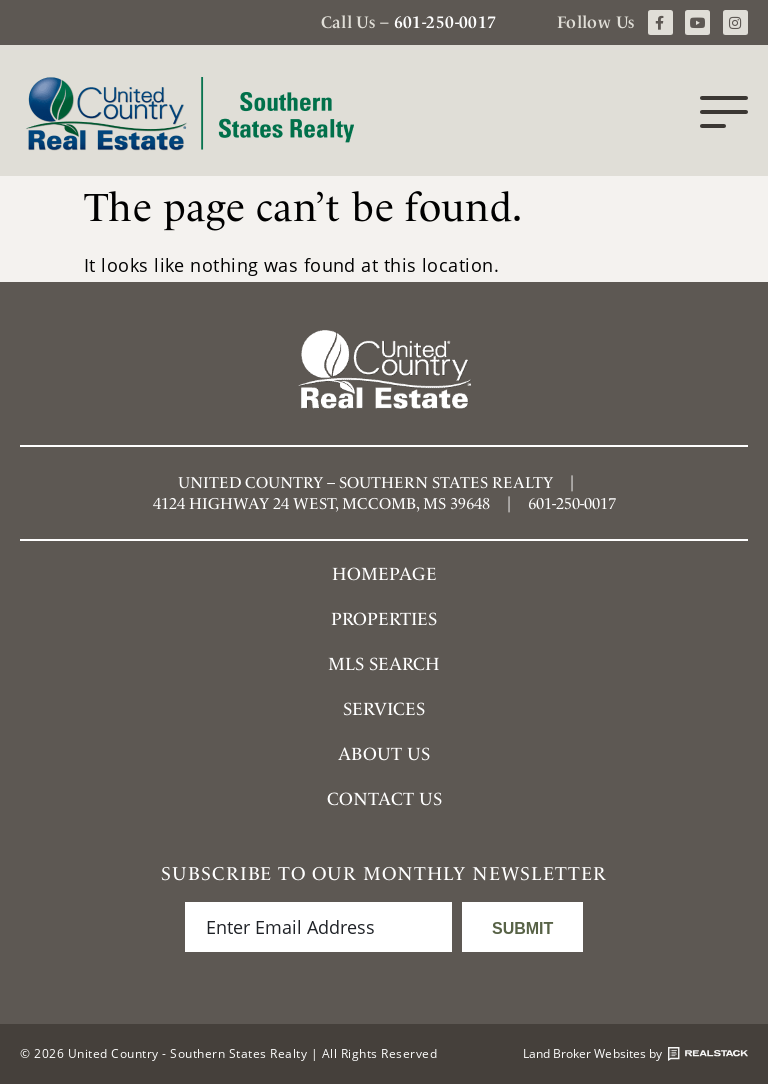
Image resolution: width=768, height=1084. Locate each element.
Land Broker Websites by (635, 1054)
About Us (384, 753)
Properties (384, 618)
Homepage (384, 573)
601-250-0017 (445, 22)
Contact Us (384, 798)
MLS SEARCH (384, 663)
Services (384, 708)
